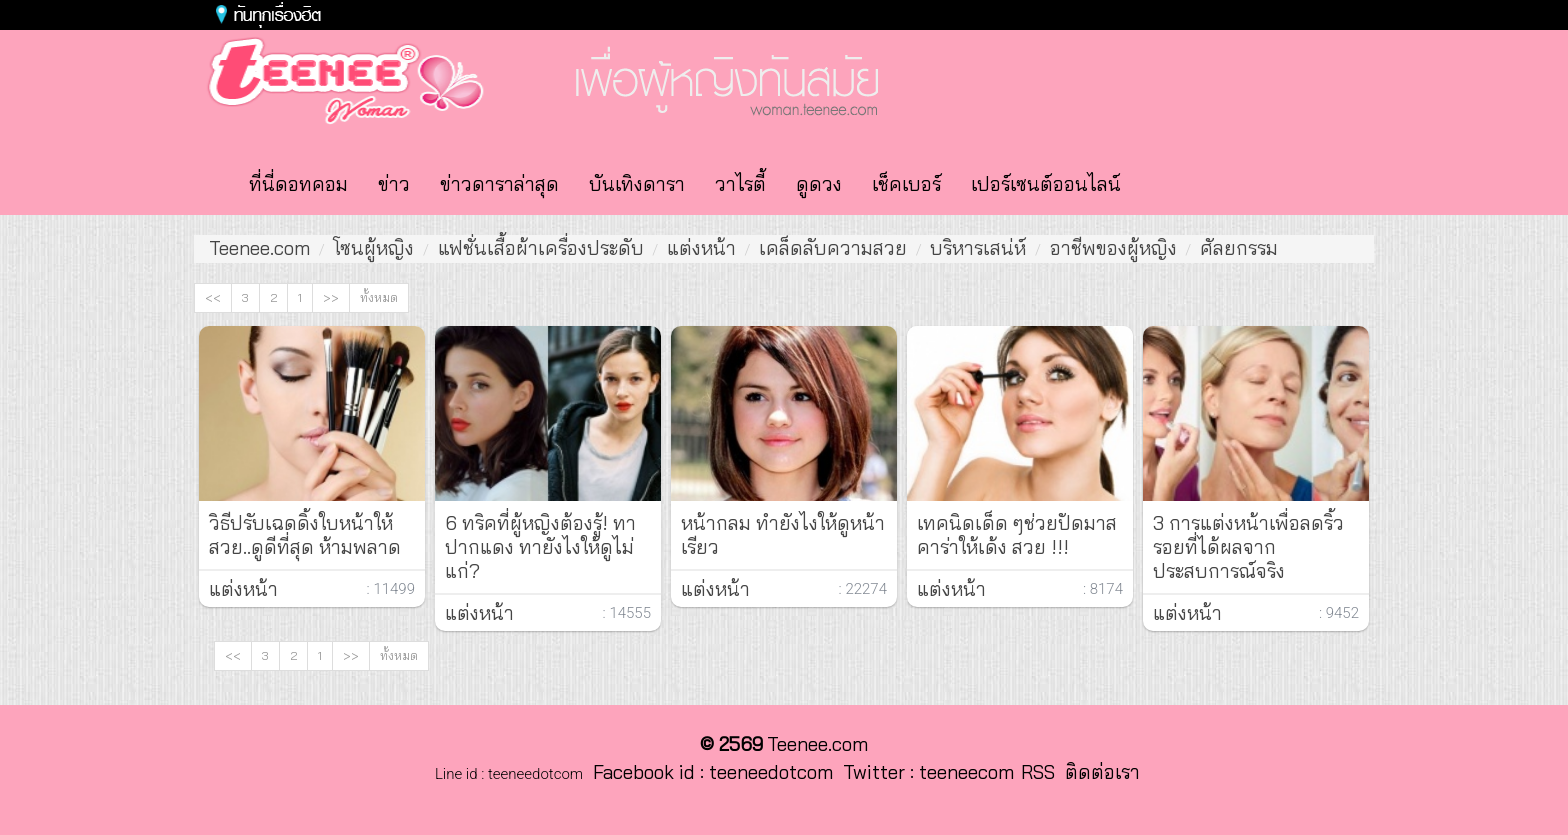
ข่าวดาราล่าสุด (499, 184)
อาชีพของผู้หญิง (1113, 248)
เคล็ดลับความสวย (833, 248)
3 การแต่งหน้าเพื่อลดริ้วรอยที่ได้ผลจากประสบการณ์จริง (1248, 547)
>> (331, 297)
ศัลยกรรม (1239, 248)
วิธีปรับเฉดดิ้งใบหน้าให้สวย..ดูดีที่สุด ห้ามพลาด (305, 535)
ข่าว (394, 184)
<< (213, 297)
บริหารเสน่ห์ (978, 248)
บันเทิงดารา (637, 184)
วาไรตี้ (740, 184)
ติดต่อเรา (1097, 772)
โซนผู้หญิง (373, 248)
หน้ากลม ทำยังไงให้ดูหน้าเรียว (783, 535)
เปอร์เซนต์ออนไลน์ (1046, 184)
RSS (1038, 772)
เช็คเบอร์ (906, 184)
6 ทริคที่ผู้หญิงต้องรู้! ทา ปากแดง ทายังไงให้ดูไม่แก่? (540, 547)
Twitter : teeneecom (923, 772)
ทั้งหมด (379, 297)
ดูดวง (819, 184)
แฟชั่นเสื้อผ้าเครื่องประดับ (541, 248)
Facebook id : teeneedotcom (708, 772)
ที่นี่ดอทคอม (298, 184)
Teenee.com (259, 248)
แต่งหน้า (701, 248)
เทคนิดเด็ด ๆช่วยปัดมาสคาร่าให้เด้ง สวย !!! (1017, 535)
